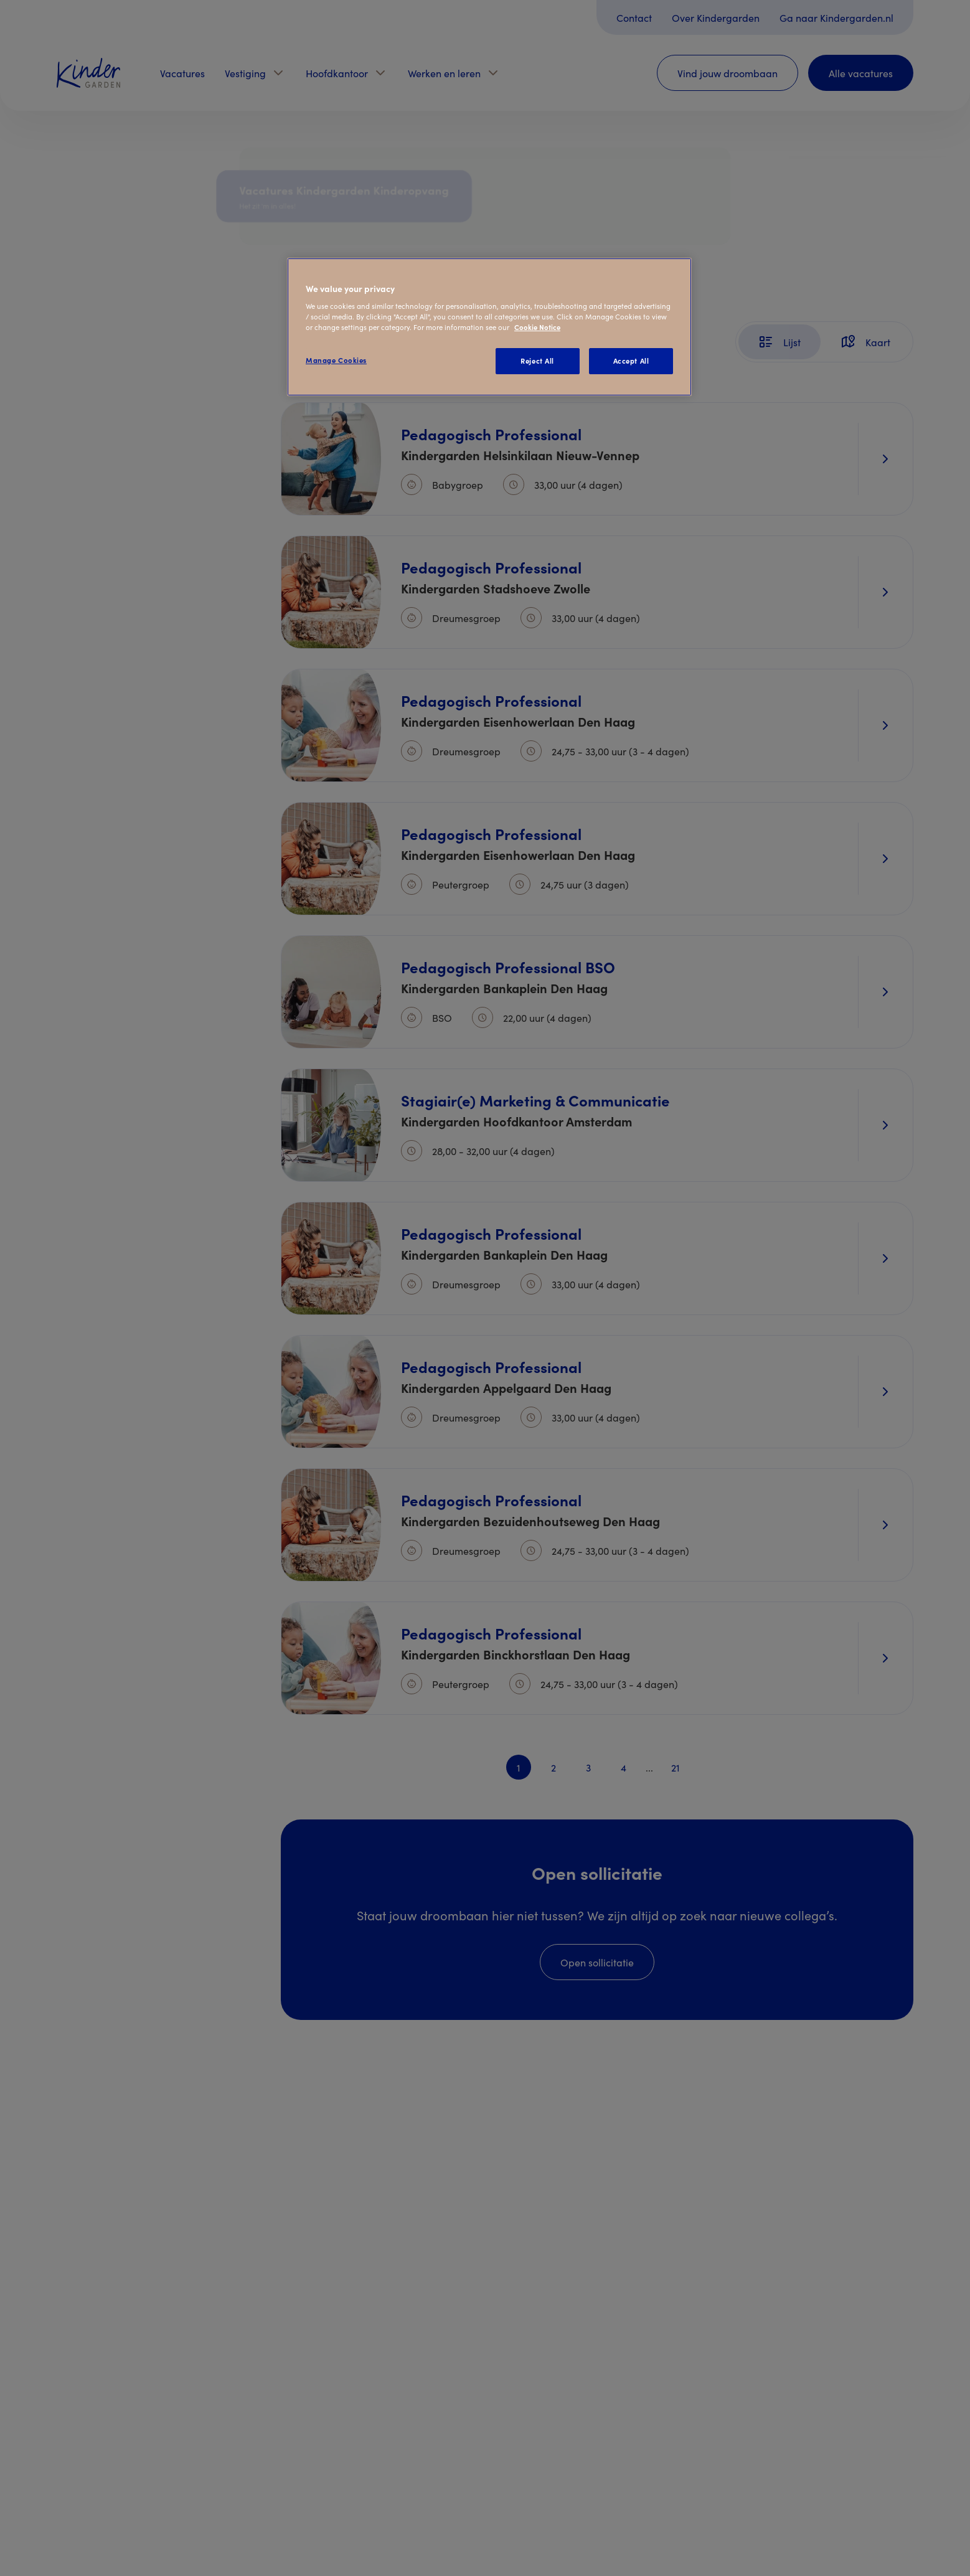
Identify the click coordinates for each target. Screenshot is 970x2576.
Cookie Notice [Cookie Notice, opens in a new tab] (537, 327)
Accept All (631, 361)
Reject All (537, 361)
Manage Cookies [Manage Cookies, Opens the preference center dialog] (336, 360)
